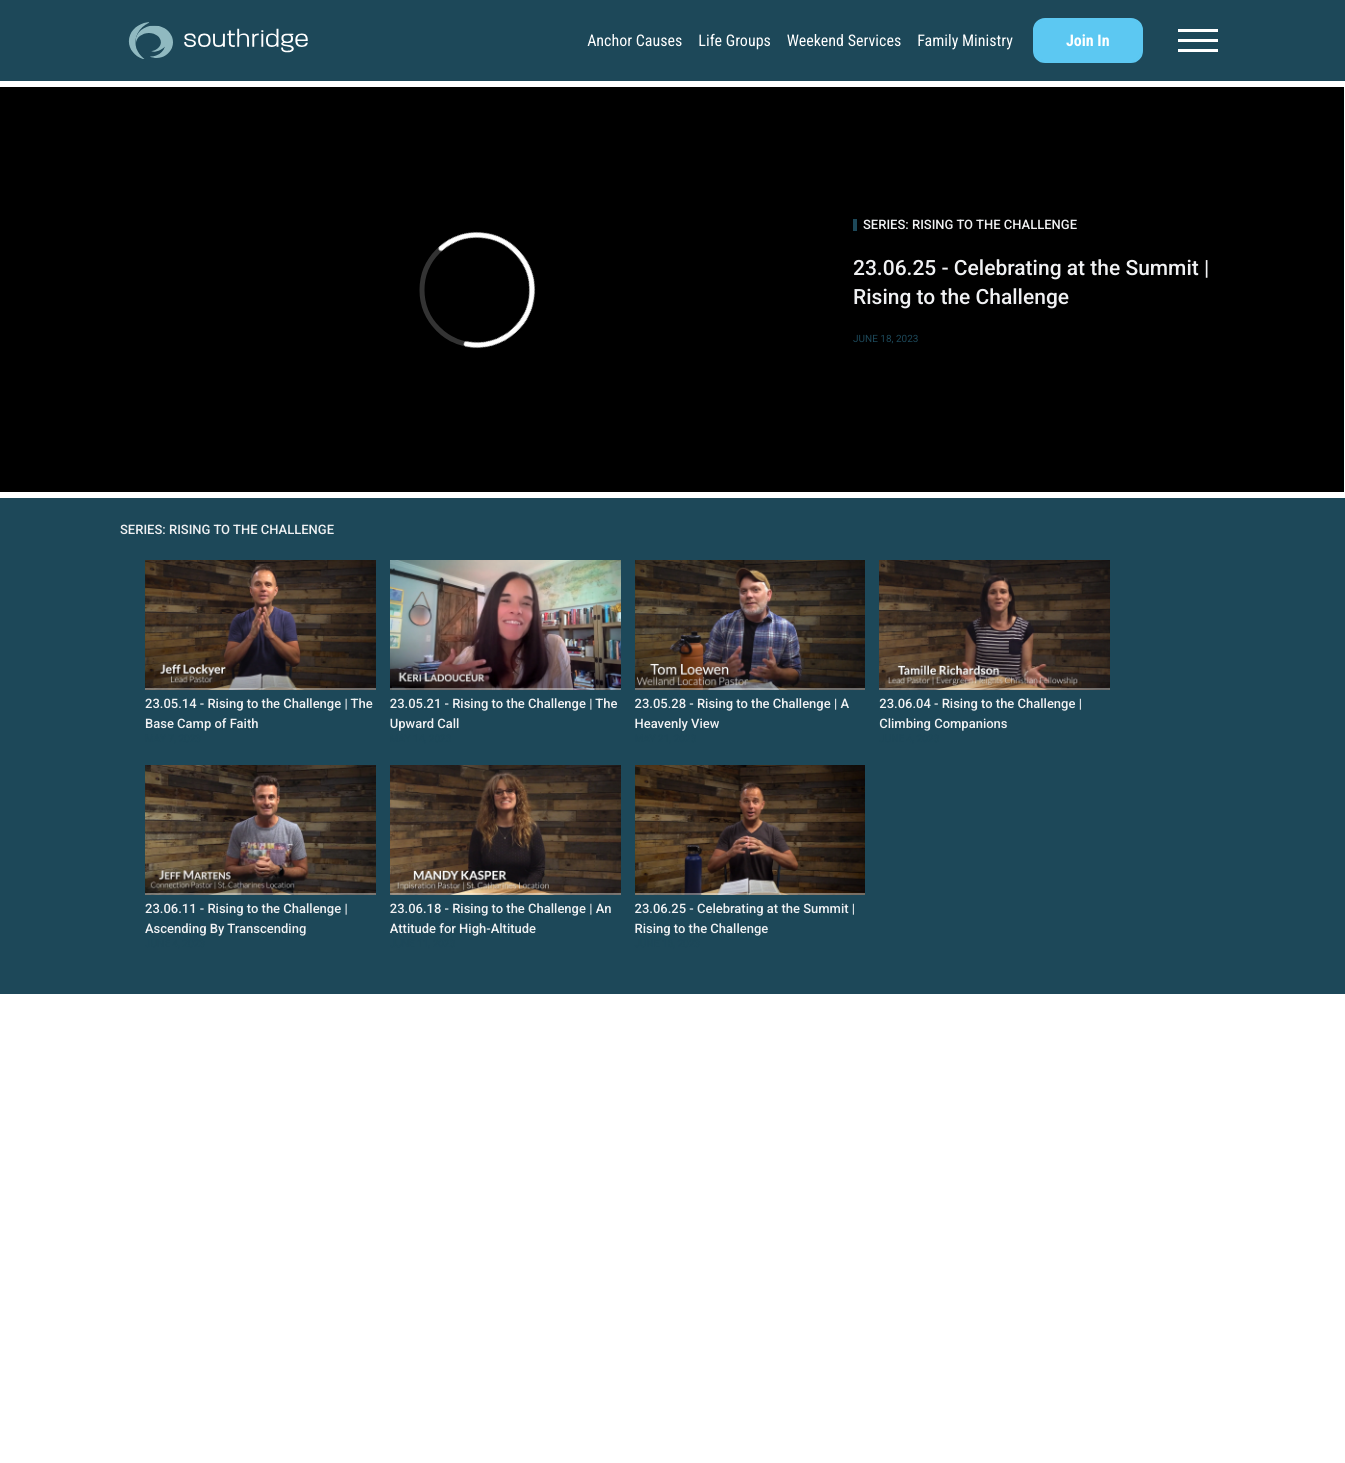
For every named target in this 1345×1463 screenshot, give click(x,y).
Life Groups (734, 41)
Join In (1088, 40)
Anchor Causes (634, 41)
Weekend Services (844, 41)
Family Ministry (965, 41)
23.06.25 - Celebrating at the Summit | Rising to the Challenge (1031, 283)
